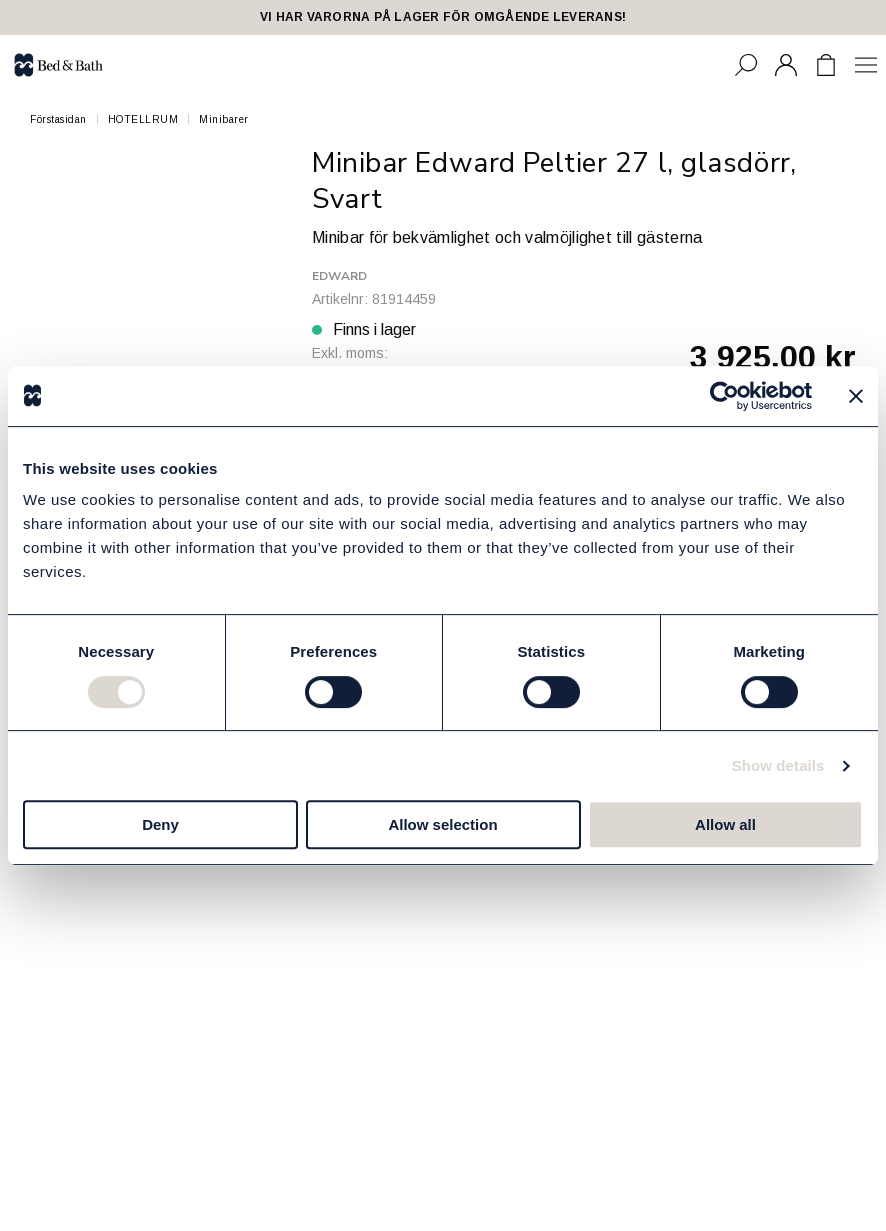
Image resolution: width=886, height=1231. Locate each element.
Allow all (725, 824)
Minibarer (224, 119)
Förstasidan (58, 119)
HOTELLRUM (143, 119)
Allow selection (442, 824)
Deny (160, 824)
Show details (778, 765)
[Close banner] (856, 396)
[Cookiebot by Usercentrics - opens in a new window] (724, 396)
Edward (339, 276)
